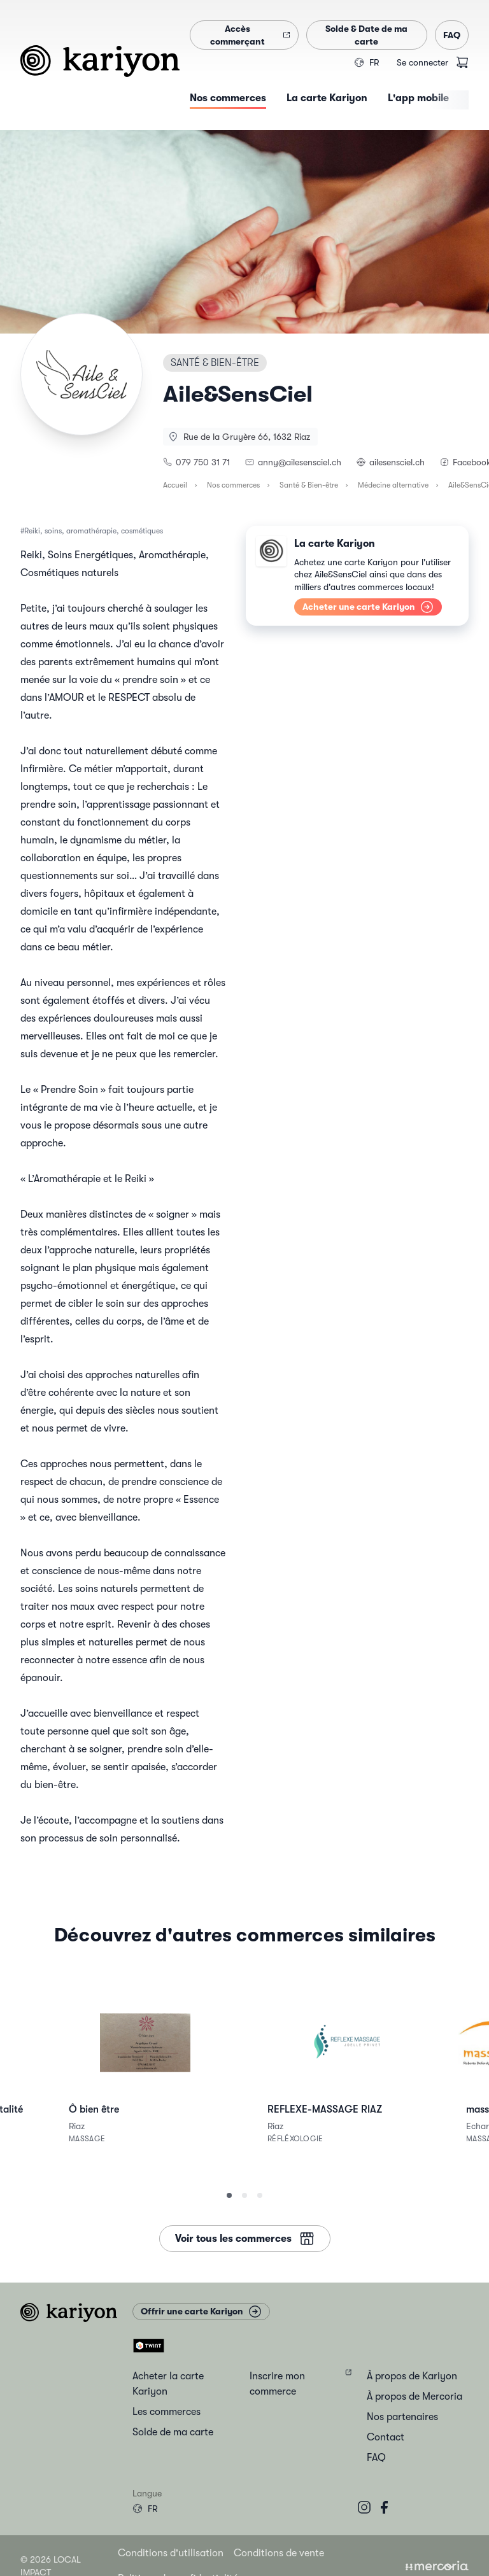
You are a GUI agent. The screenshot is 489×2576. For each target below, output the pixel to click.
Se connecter (422, 62)
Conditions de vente (279, 2553)
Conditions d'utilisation (170, 2553)
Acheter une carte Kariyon (368, 607)
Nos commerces (233, 485)
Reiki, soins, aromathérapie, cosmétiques (93, 530)
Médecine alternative (393, 485)
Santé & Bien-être (309, 485)
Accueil (175, 485)
